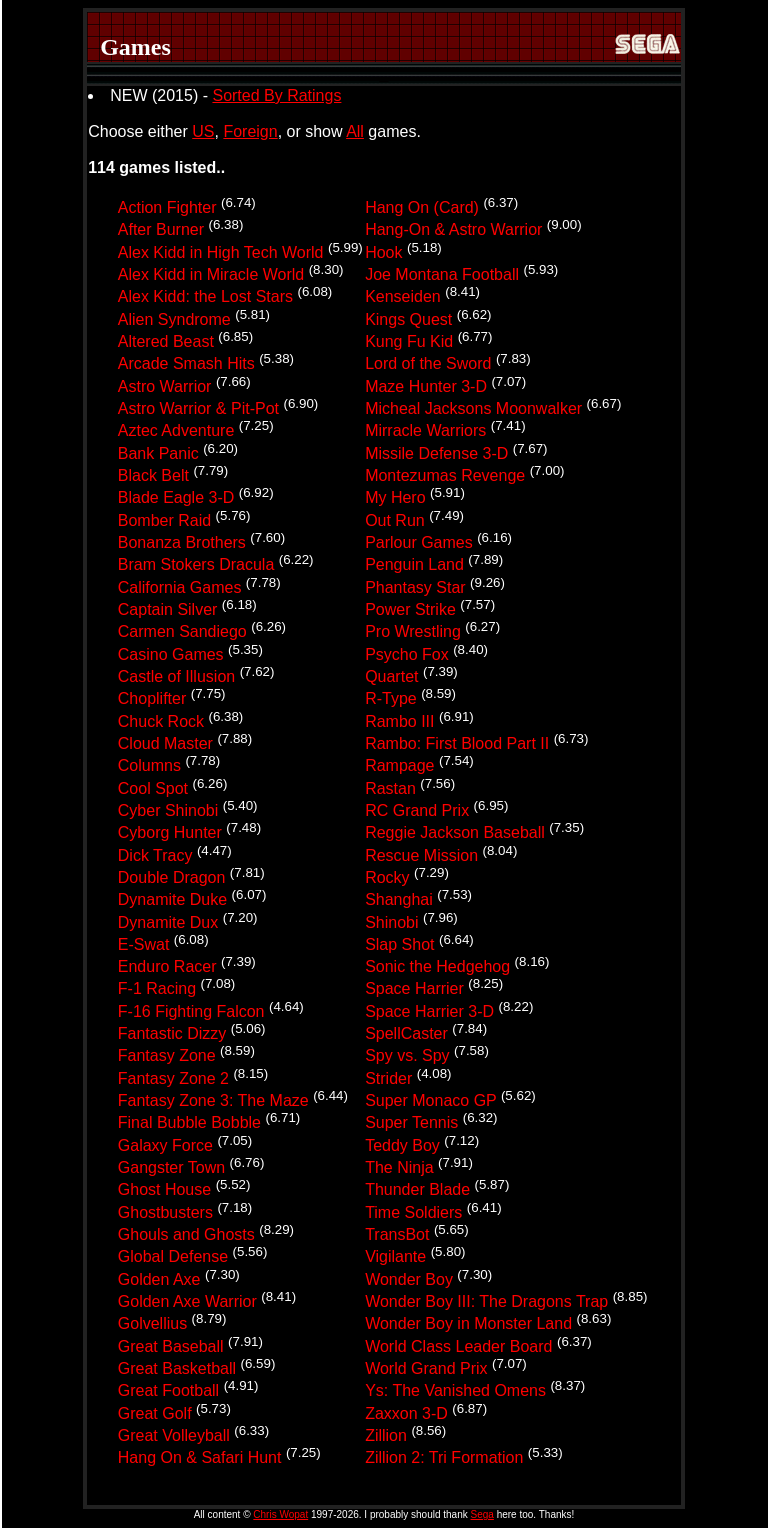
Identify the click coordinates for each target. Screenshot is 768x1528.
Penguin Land (414, 565)
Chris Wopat (280, 1514)
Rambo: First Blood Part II (457, 743)
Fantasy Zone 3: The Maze (213, 1100)
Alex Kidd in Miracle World (211, 274)
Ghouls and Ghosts (186, 1234)
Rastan (390, 788)
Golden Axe (159, 1279)
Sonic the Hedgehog (437, 966)
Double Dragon (172, 877)
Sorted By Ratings (276, 95)
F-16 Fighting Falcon (191, 1011)
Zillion (386, 1435)
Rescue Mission (421, 855)
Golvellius (152, 1324)
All (355, 131)
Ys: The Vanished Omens (455, 1391)
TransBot (397, 1234)
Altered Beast (166, 341)
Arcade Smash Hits (186, 364)
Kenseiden (403, 297)
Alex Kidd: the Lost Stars (205, 297)
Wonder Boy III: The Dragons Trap (486, 1301)
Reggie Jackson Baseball (455, 833)
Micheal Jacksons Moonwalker (473, 408)
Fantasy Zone (167, 1056)
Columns (149, 766)
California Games (180, 587)
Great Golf (155, 1413)
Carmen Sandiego (182, 632)
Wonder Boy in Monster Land (468, 1324)
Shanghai (399, 900)
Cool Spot (153, 788)
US (203, 131)
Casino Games (171, 654)
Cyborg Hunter (170, 833)
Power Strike (410, 609)
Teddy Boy (402, 1145)
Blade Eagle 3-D (176, 498)
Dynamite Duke (172, 900)
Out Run (395, 520)
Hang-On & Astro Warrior (453, 230)
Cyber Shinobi (168, 810)
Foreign (250, 131)
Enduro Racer (167, 966)
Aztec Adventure (176, 431)
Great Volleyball (174, 1435)
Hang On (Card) (422, 207)
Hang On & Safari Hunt (200, 1458)
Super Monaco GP (430, 1100)
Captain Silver (168, 609)
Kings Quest (408, 319)
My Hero (395, 498)
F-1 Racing (157, 989)
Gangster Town (171, 1167)
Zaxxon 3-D (406, 1413)
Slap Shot (399, 944)
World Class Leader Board (458, 1346)
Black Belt (153, 475)
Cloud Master (165, 743)
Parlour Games (419, 542)
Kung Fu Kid (409, 341)
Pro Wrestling (413, 632)
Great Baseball (171, 1346)
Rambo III (399, 721)
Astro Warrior (165, 386)
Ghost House (164, 1190)
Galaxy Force (165, 1145)
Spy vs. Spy (407, 1056)
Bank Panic (158, 453)
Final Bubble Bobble (189, 1123)
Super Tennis (411, 1123)
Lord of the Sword (428, 364)
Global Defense (173, 1257)
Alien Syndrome (174, 319)
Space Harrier (414, 989)
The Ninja (399, 1167)
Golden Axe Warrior (187, 1301)
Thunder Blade (417, 1190)
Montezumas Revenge (445, 475)
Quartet (391, 676)
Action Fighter (167, 207)
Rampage (399, 766)
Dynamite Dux (168, 922)
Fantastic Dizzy (172, 1033)
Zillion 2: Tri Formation (444, 1458)
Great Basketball (177, 1368)
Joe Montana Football (442, 274)
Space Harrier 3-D (429, 1011)
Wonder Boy (409, 1279)
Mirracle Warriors (425, 431)
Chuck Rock (161, 721)
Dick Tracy (155, 855)
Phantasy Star (415, 587)
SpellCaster (406, 1033)
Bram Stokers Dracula (196, 565)
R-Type (391, 699)
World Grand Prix (426, 1368)
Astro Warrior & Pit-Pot (198, 408)
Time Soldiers (413, 1212)
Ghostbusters (165, 1212)
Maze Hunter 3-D (426, 386)
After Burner (161, 230)
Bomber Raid (164, 520)
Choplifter (152, 699)
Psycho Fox (407, 654)
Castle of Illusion (176, 676)
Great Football (168, 1391)
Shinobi (391, 922)
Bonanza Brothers (182, 542)
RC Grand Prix (417, 810)
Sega (482, 1514)
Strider (388, 1078)
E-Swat (144, 944)
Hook (383, 252)
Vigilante (395, 1257)
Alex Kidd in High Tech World (221, 252)
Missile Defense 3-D (436, 453)
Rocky (387, 877)
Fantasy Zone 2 (173, 1078)
